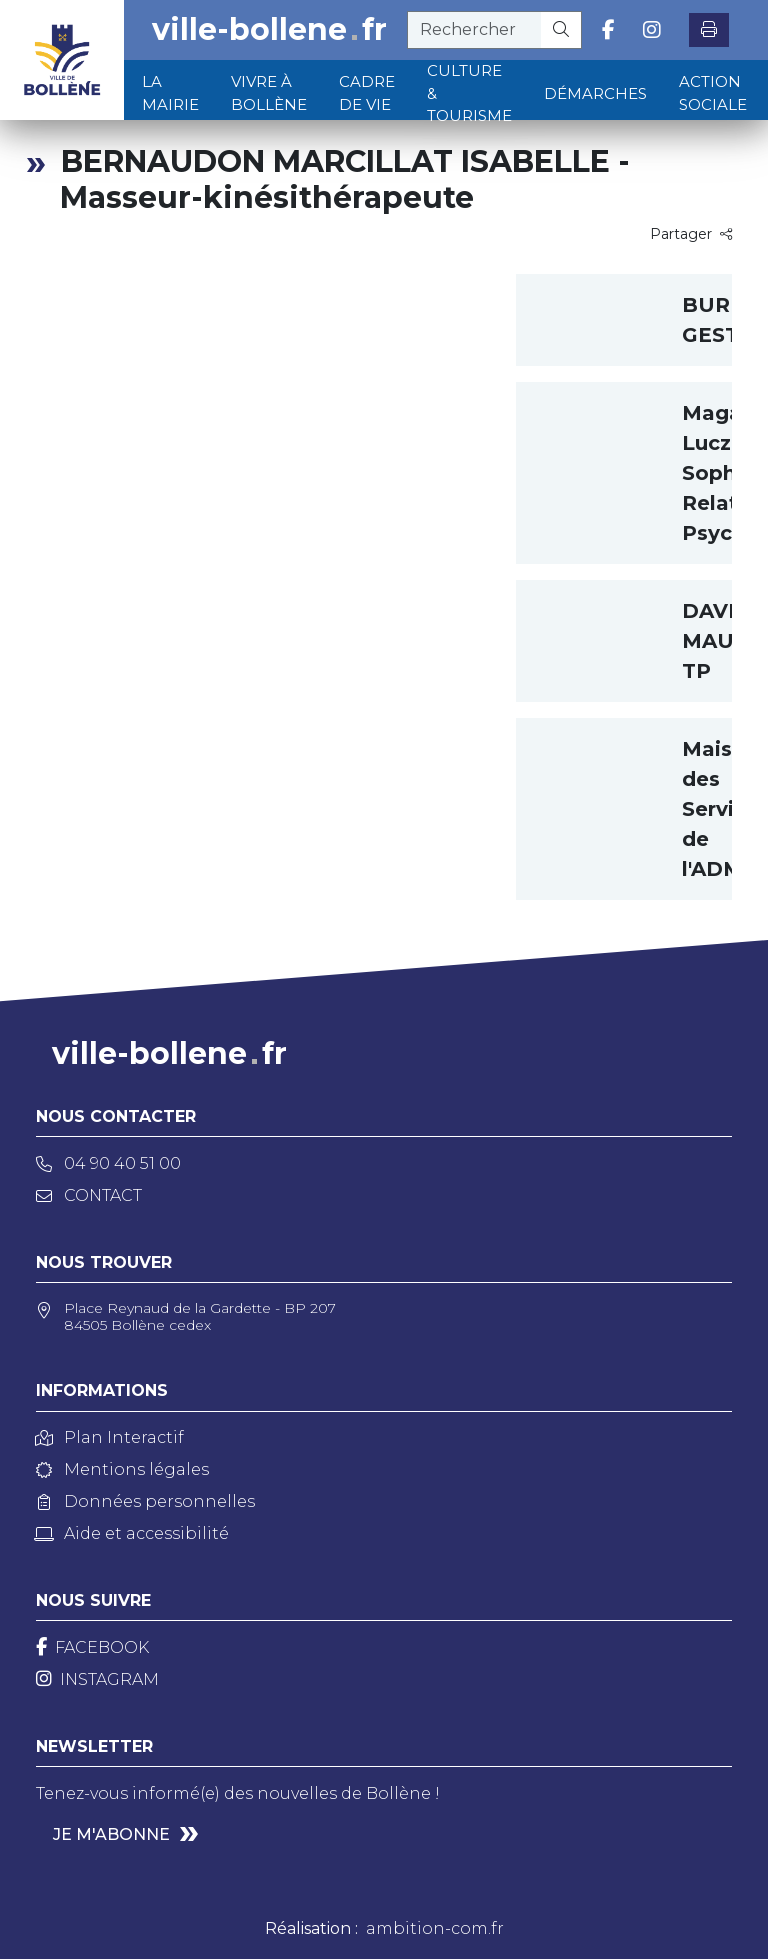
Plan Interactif (110, 1437)
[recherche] (474, 30)
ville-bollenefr (269, 30)
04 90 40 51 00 (108, 1163)
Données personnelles (145, 1501)
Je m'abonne (111, 1834)
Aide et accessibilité (132, 1533)
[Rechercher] (561, 30)
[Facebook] (92, 1647)
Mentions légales (122, 1469)
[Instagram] (97, 1679)
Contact (89, 1195)
